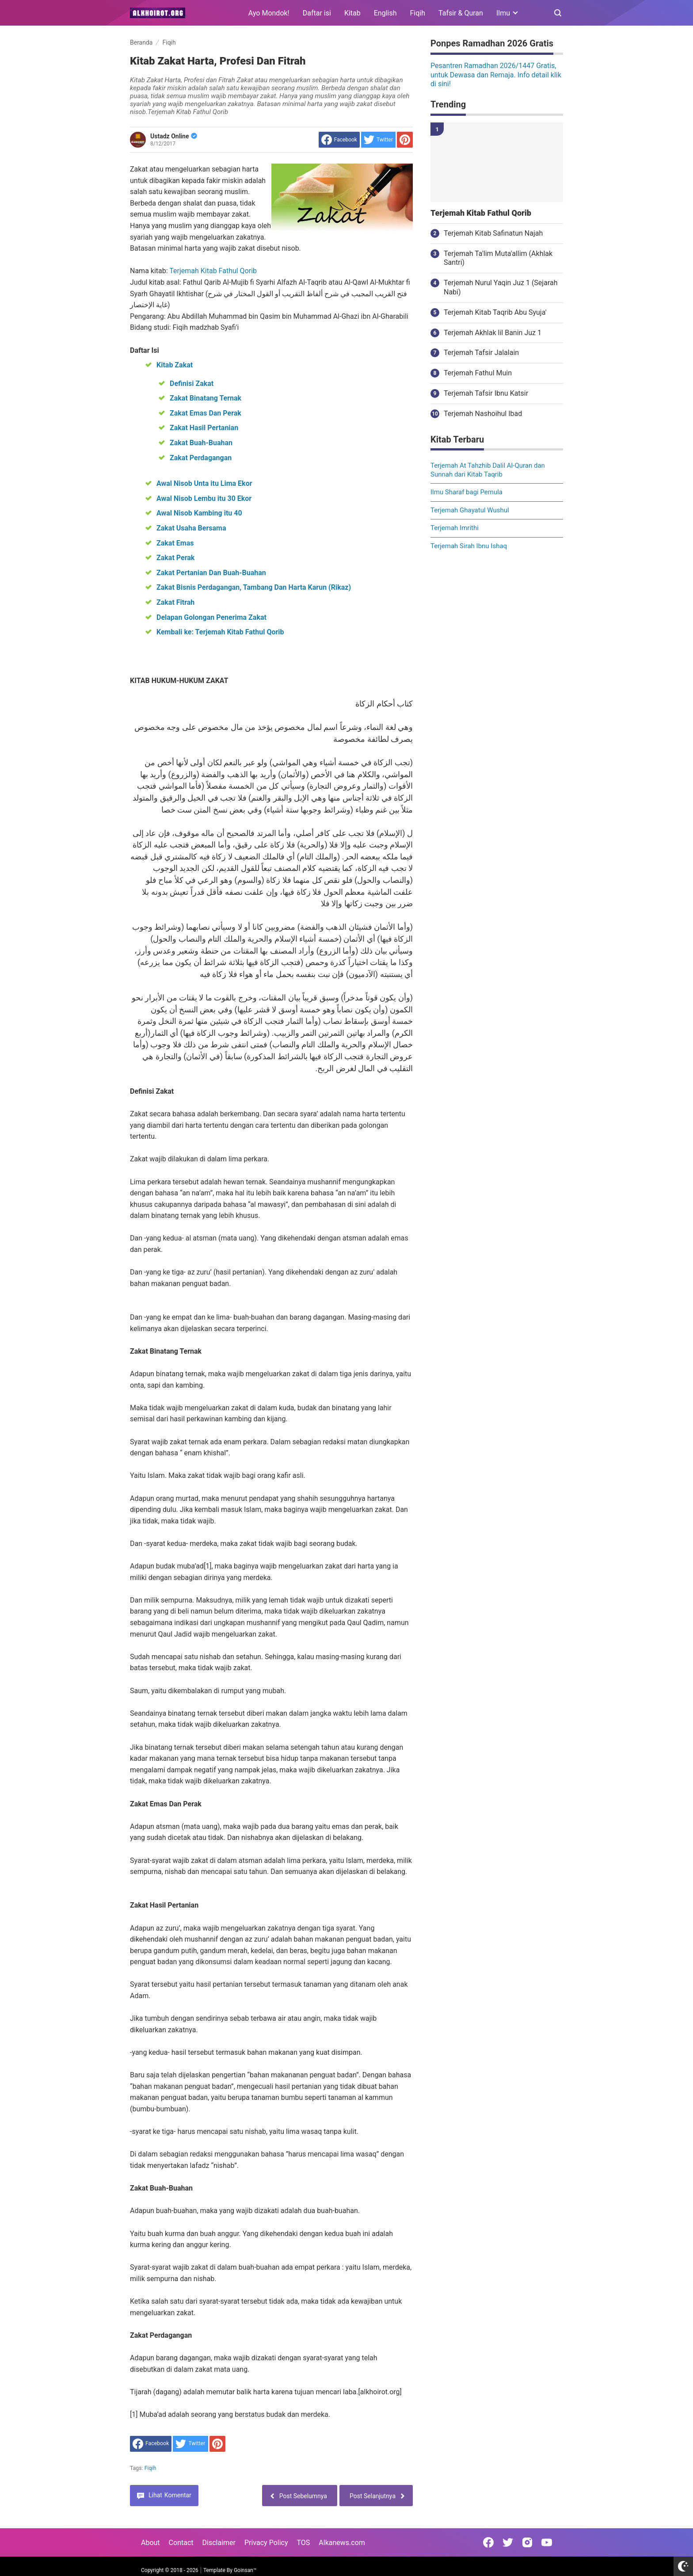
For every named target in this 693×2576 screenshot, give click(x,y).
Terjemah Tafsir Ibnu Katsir (486, 393)
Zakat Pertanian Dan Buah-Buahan (211, 573)
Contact (181, 2542)
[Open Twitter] (508, 2542)
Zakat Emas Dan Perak (205, 413)
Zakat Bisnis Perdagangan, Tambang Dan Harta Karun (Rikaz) (253, 587)
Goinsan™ (245, 2570)
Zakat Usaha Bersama (191, 528)
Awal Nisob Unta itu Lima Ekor (204, 483)
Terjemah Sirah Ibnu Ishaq (468, 546)
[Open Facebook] (488, 2542)
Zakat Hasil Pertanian (204, 428)
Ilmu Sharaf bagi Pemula (466, 492)
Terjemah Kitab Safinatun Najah (493, 233)
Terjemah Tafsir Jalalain (481, 352)
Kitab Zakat (174, 365)
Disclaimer (219, 2542)
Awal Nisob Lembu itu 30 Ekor (203, 498)
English (385, 13)
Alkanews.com (342, 2542)
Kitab (352, 13)
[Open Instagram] (527, 2542)
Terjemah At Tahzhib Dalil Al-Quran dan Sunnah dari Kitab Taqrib (487, 470)
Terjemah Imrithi (454, 528)
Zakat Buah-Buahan (201, 443)
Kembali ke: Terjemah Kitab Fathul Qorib (220, 632)
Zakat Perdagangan (201, 458)
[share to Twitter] (378, 140)
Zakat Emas (175, 543)
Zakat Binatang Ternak (205, 398)
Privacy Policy (266, 2542)
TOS (303, 2542)
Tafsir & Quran (460, 13)
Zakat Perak (175, 557)
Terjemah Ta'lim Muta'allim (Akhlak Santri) (498, 258)
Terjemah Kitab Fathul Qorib (213, 271)
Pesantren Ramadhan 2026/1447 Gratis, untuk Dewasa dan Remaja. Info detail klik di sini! (495, 74)
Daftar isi (317, 13)
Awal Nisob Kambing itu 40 (199, 513)
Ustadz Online (173, 136)
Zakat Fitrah (175, 602)
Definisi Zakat (191, 383)
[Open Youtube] (546, 2542)
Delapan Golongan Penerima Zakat (211, 617)
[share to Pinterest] (405, 140)
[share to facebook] (339, 140)
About (150, 2542)
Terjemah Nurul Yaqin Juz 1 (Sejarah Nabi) (501, 287)
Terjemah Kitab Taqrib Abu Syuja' (495, 312)
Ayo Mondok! (268, 13)
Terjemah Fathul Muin (478, 373)
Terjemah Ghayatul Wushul (469, 510)
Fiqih (418, 13)
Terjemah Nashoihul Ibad (483, 413)
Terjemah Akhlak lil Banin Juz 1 (492, 332)
